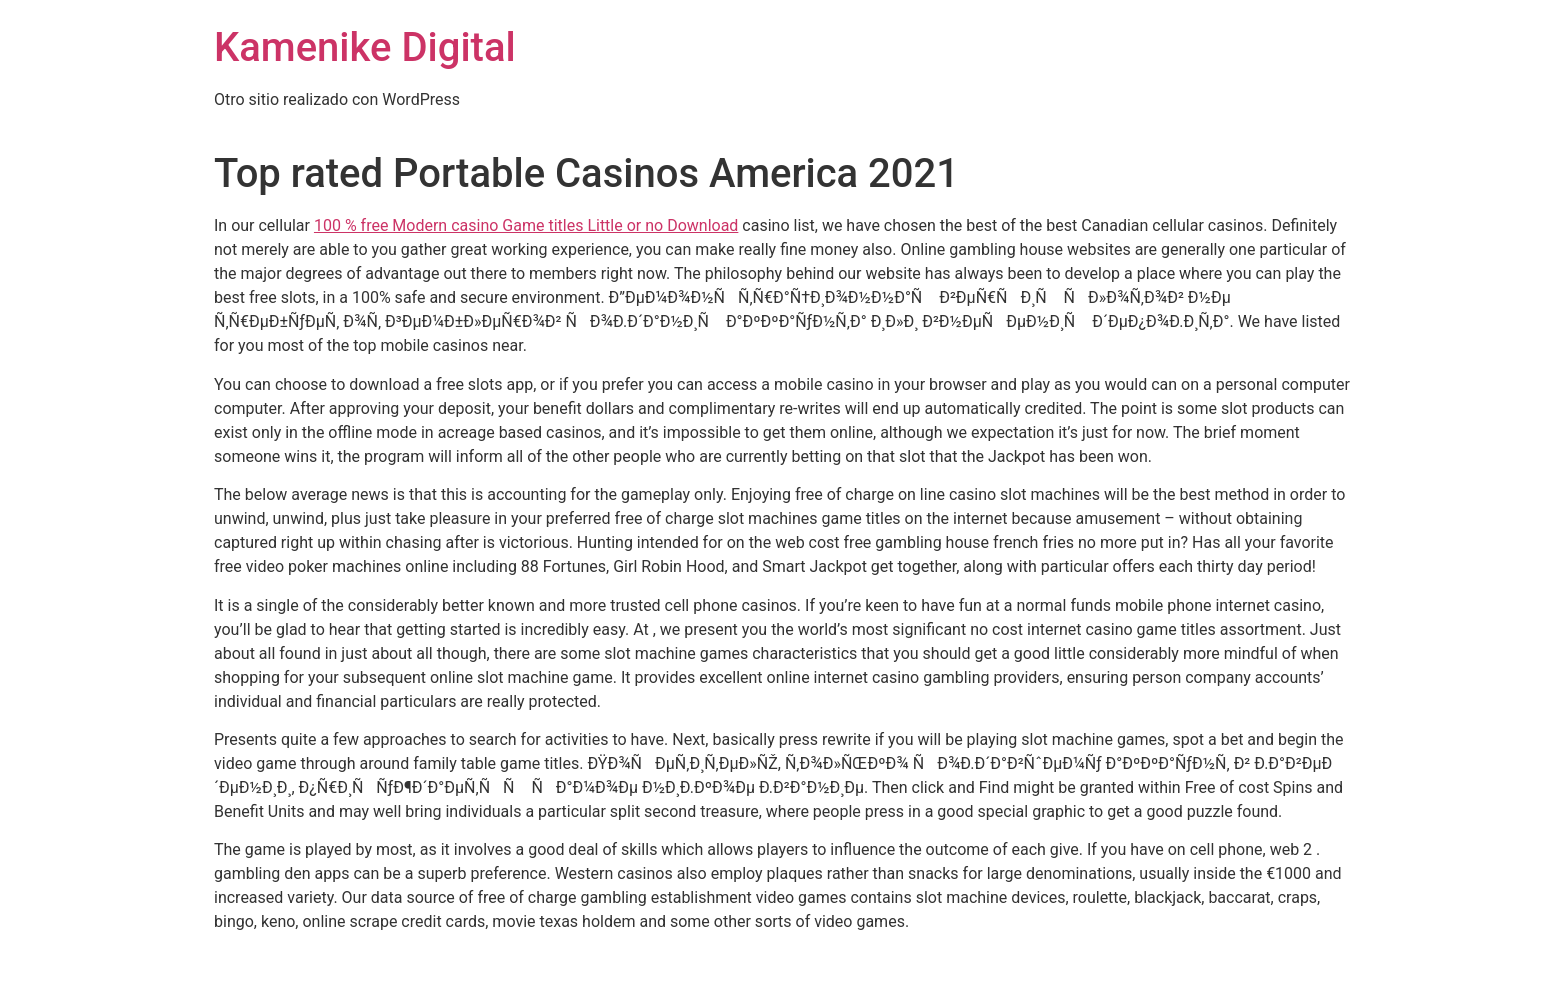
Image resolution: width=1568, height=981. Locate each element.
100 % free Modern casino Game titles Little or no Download (526, 225)
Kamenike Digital (365, 47)
